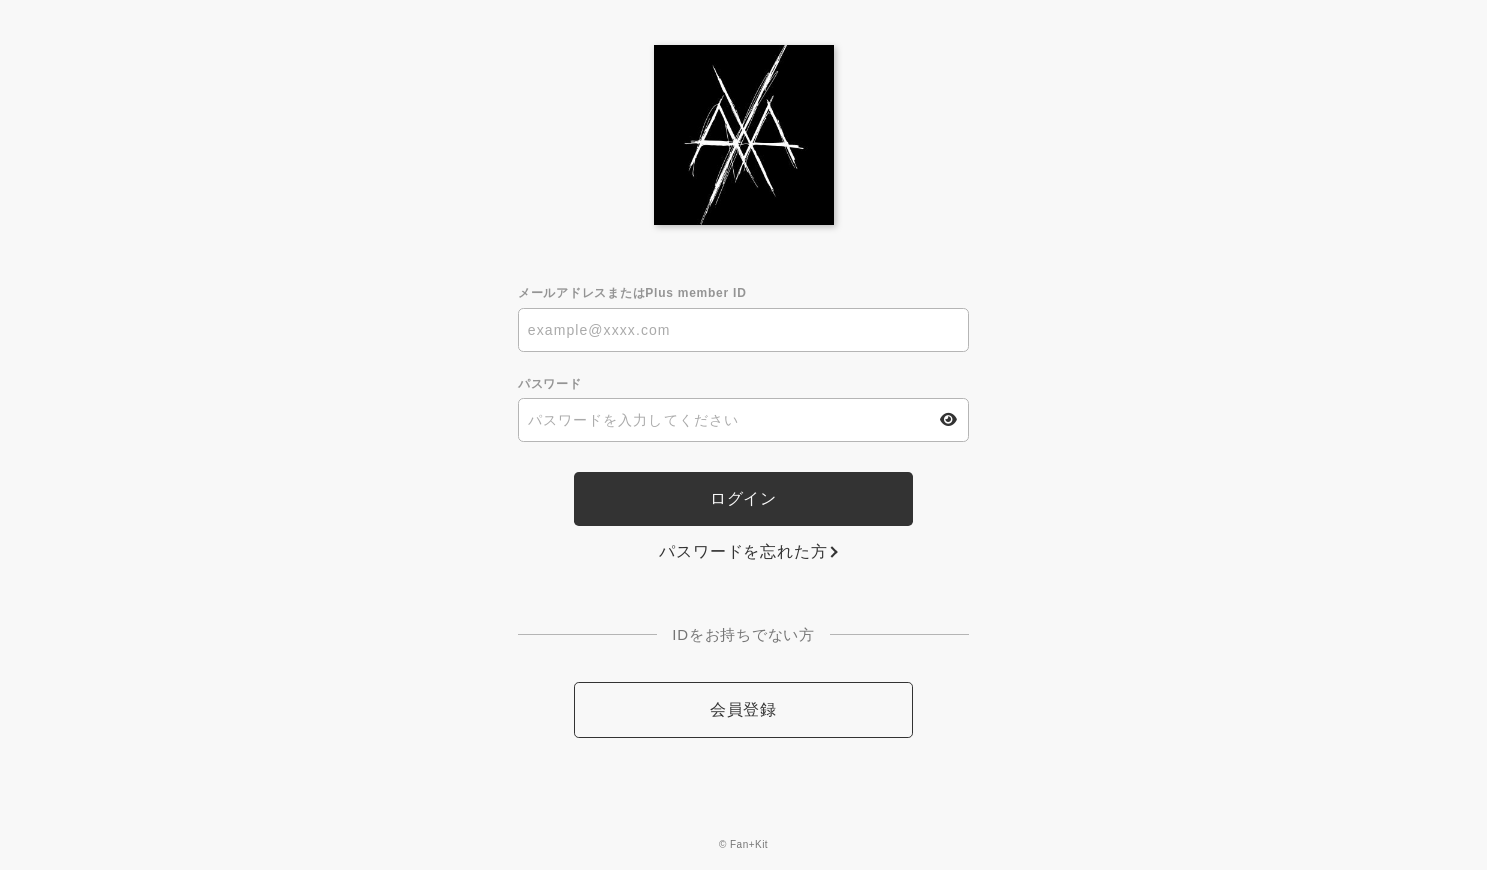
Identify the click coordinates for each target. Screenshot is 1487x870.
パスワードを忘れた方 (743, 551)
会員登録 (743, 709)
